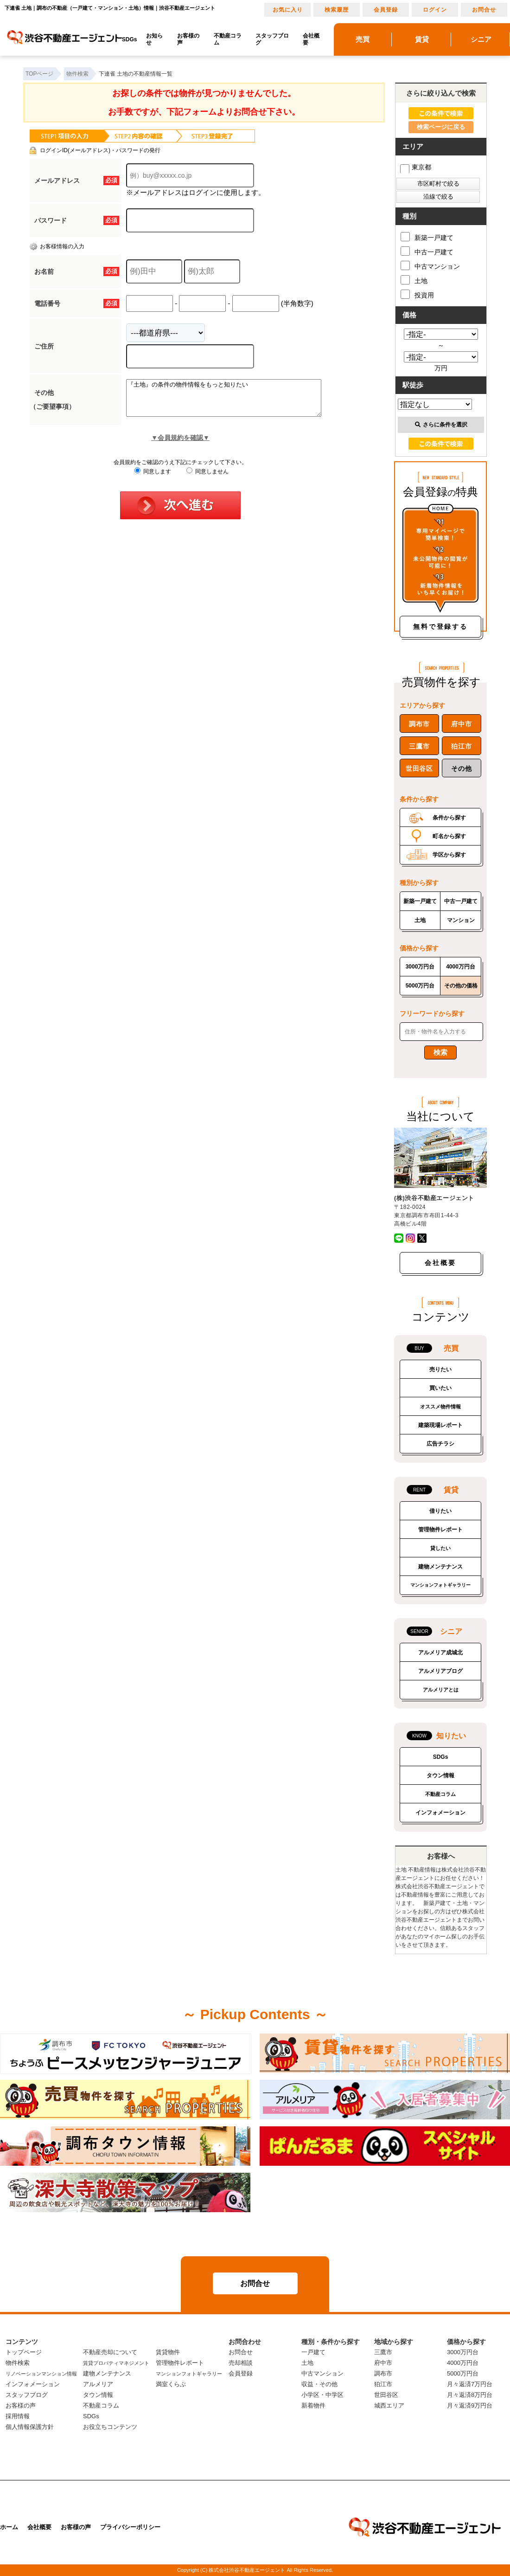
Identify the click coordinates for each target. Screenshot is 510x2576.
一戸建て (313, 2352)
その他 (461, 768)
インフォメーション (440, 1812)
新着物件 (313, 2405)
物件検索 (18, 2362)
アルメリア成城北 (440, 1652)
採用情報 (18, 2416)
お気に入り (288, 9)
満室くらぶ (171, 2384)
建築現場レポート (440, 1425)
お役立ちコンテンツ (110, 2426)
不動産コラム (228, 39)
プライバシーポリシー (130, 2527)
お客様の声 (188, 39)
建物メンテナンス (440, 1566)
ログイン (435, 9)
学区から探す (449, 855)
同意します (152, 478)
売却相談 (241, 2362)
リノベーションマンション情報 (41, 2373)
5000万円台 (420, 985)
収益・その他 (319, 2384)
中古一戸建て (427, 251)
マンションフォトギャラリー (440, 1585)
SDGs (129, 39)
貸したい (440, 1548)
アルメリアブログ (440, 1671)
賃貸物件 (168, 2352)
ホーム (9, 2527)
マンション (461, 920)
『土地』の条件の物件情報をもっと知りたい (235, 401)
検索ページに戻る (441, 126)
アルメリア (98, 2384)
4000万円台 (460, 966)
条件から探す (449, 817)
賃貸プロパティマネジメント (116, 2363)
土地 (414, 279)
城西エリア (389, 2405)
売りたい (440, 1369)
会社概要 (311, 39)
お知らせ (154, 39)
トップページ (24, 2352)
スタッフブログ (272, 39)
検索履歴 (337, 9)
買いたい (440, 1388)
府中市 (461, 724)
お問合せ (484, 9)
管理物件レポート (440, 1529)
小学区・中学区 (322, 2394)
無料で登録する (440, 626)
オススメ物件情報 (440, 1406)
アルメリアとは (441, 1689)
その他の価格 (461, 985)
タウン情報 (440, 1775)
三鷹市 (419, 746)
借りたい (440, 1511)
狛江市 (461, 746)
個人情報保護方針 (30, 2426)
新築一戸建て (427, 236)
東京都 (415, 167)
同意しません (207, 478)
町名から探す (449, 836)
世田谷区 (419, 768)
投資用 (417, 294)
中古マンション (430, 265)
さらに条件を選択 (441, 424)
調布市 (419, 724)
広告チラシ (440, 1443)
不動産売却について (110, 2352)
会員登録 (386, 9)
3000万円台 (420, 966)
